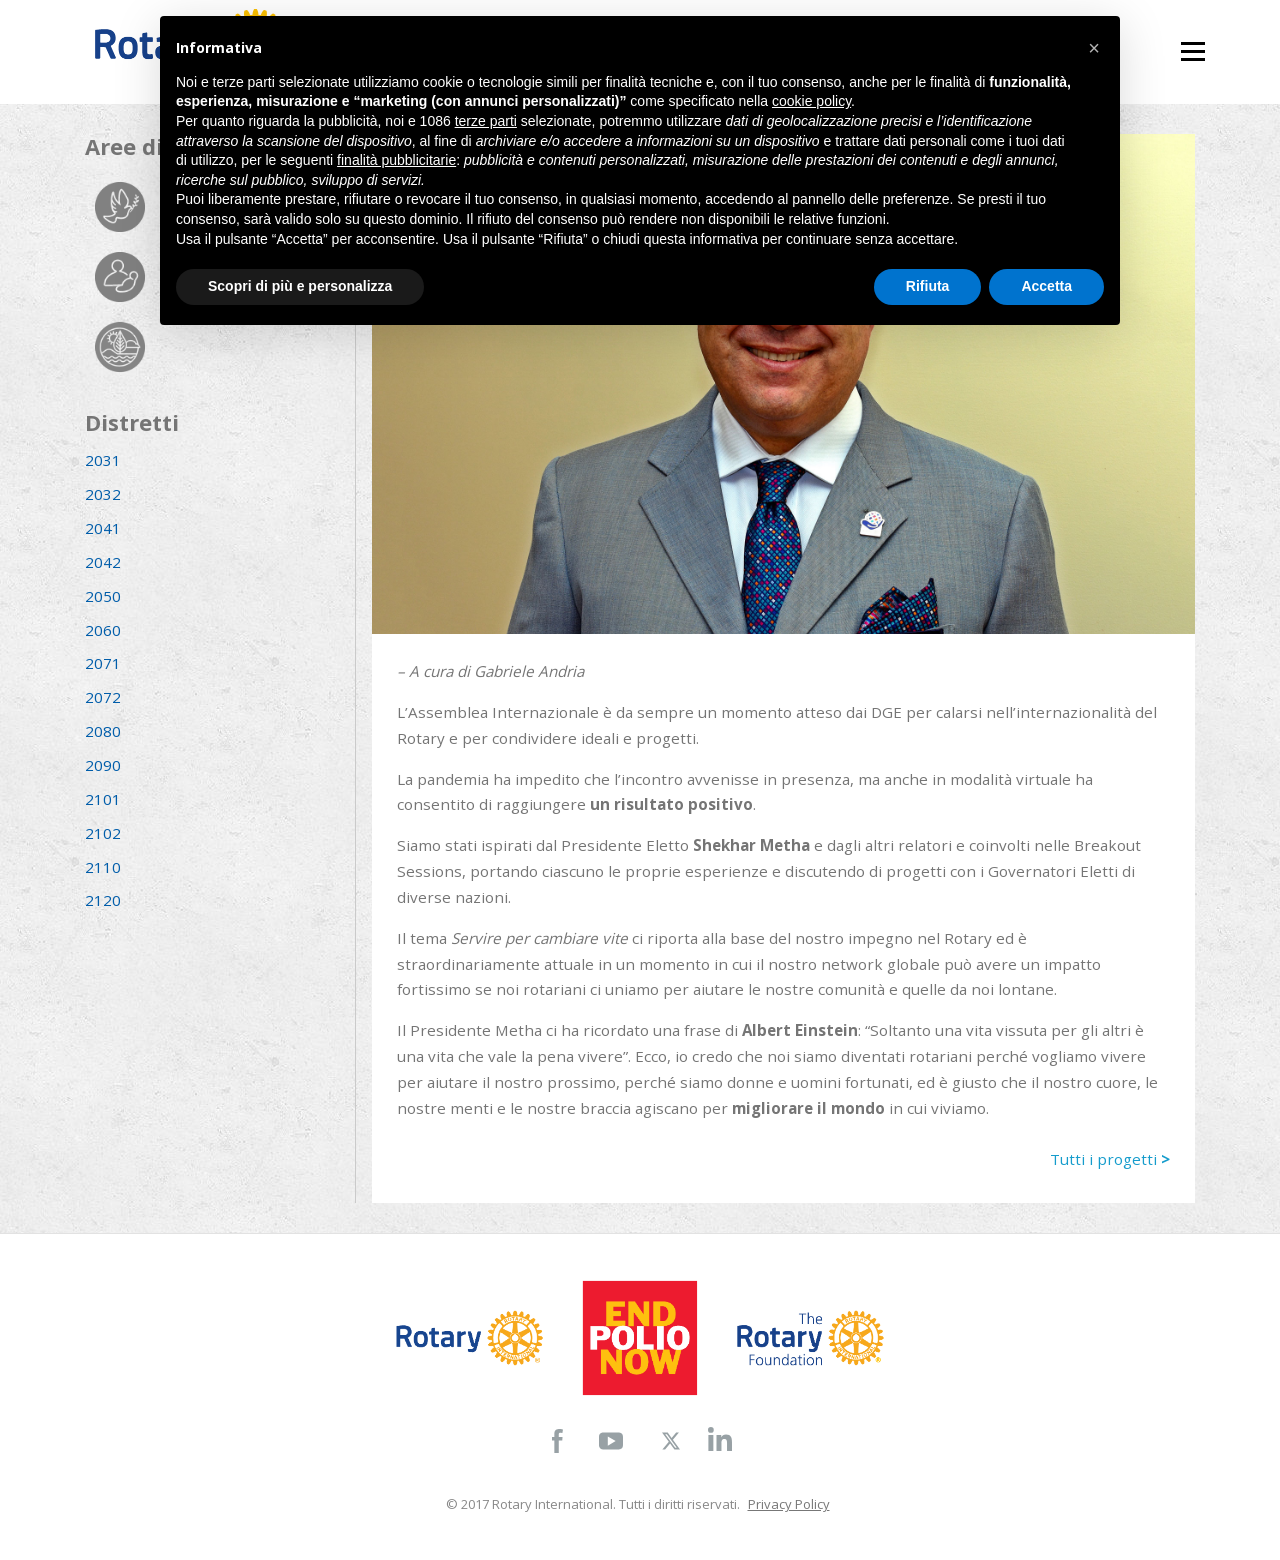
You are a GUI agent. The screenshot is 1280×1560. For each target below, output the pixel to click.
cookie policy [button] (811, 101)
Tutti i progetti (1110, 1159)
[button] (1094, 48)
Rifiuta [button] (928, 286)
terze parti (486, 121)
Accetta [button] (1046, 286)
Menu (1192, 42)
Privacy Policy (789, 1504)
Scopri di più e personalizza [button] (300, 286)
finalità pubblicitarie (396, 160)
